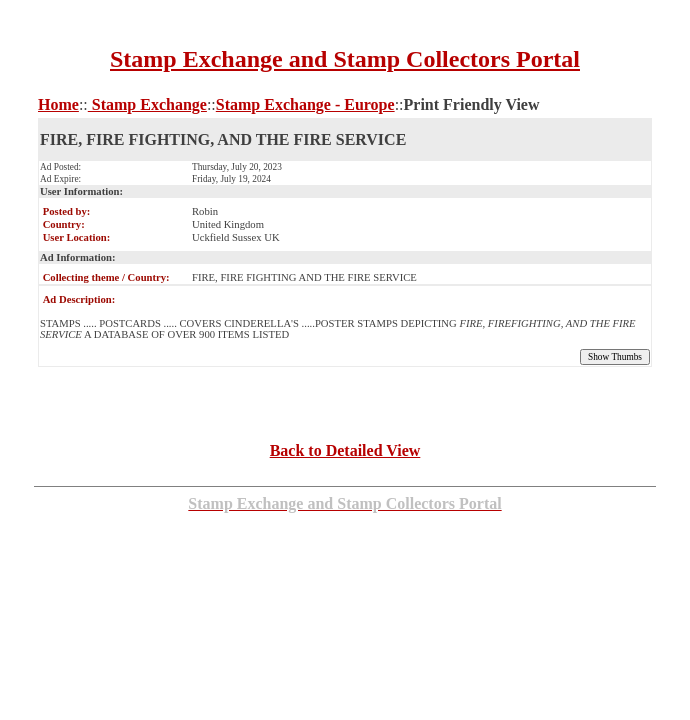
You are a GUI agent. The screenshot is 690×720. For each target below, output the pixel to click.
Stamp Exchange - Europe (305, 104)
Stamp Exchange (147, 104)
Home (58, 104)
